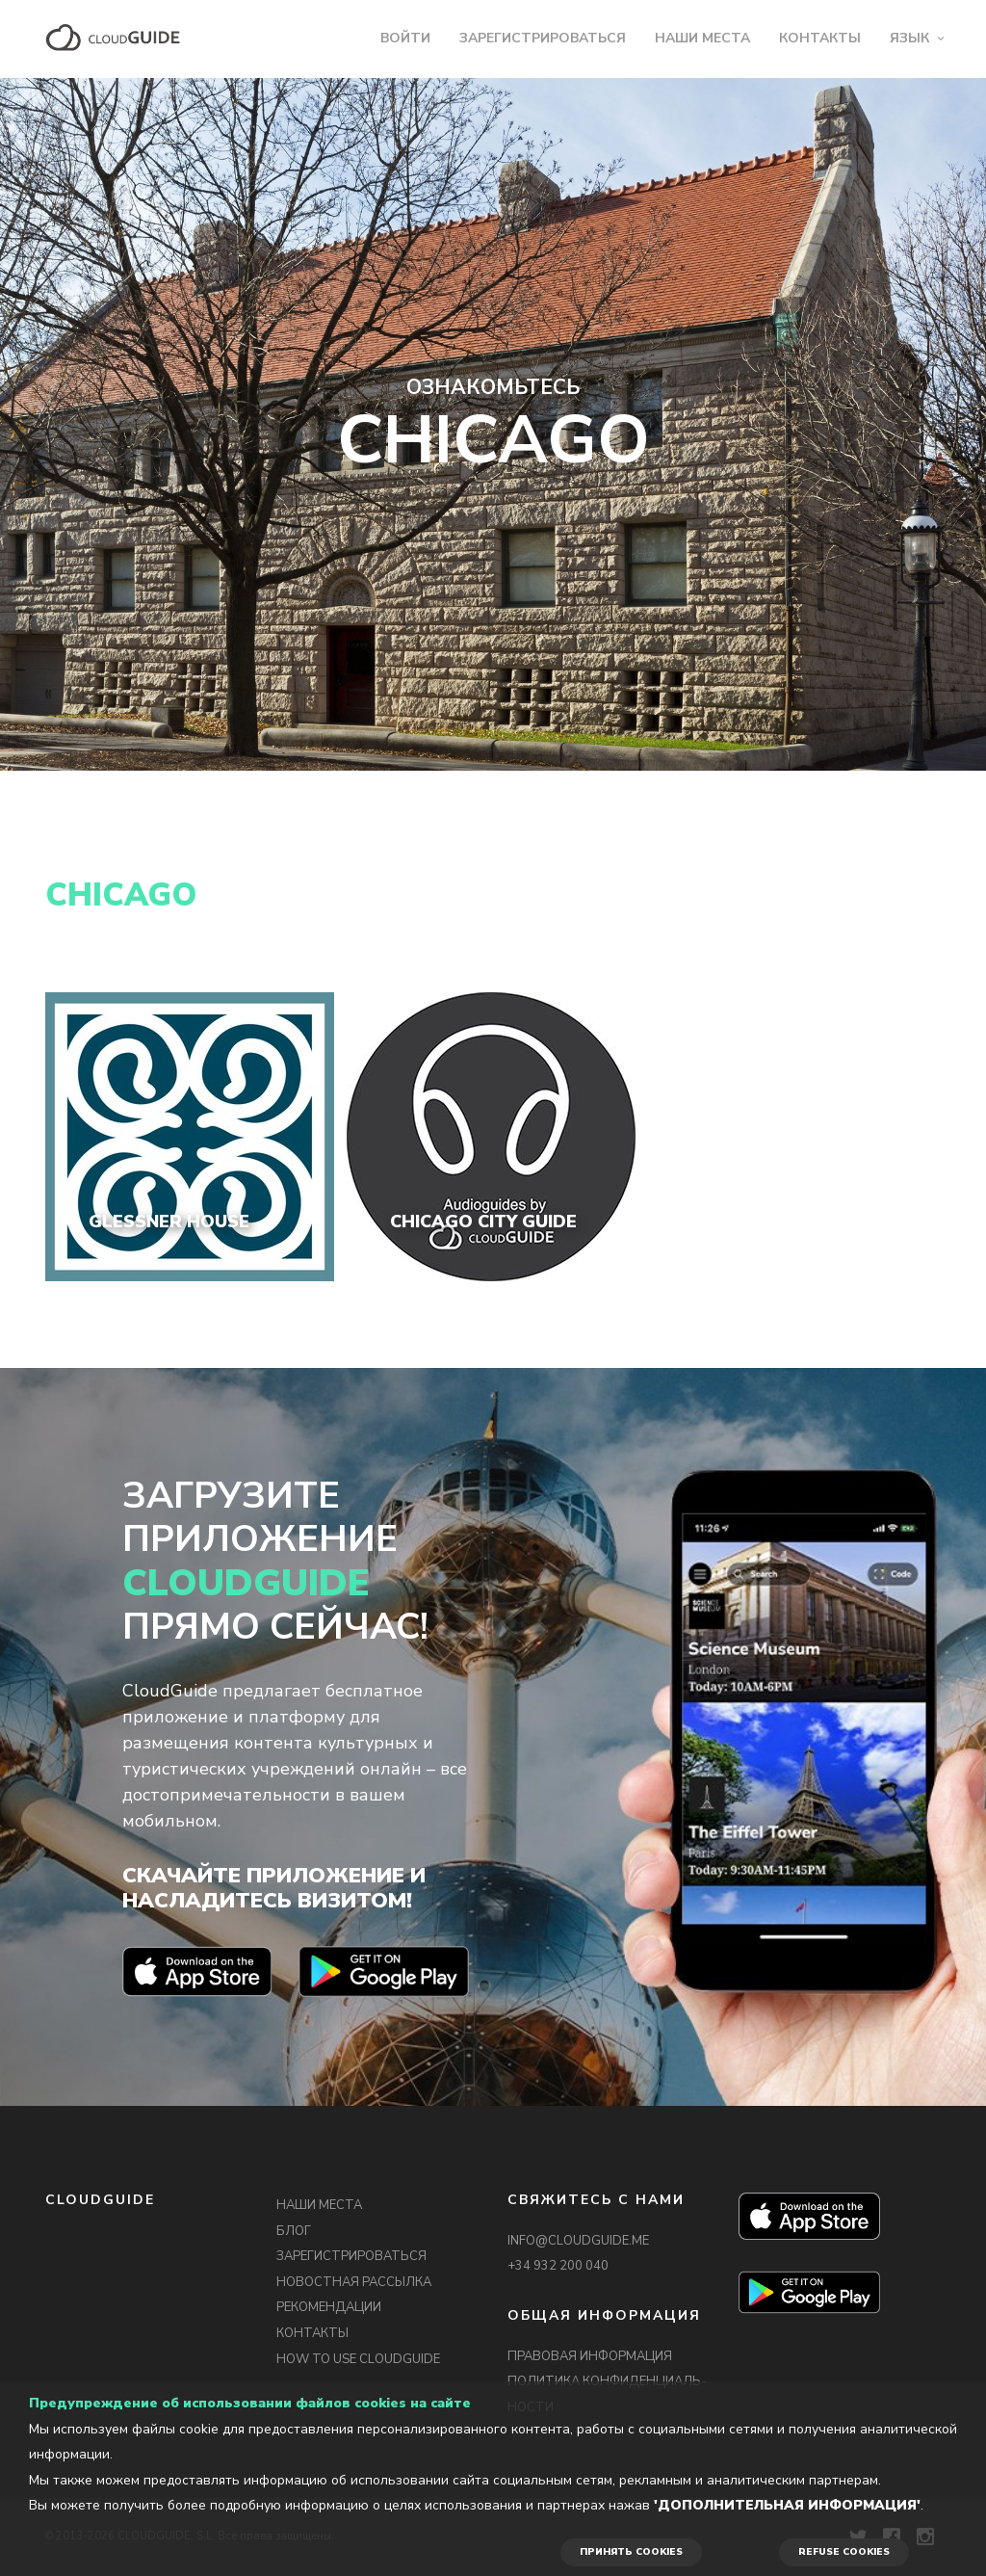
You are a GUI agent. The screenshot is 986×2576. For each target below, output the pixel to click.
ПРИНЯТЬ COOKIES (631, 2552)
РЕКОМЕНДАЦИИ (328, 2307)
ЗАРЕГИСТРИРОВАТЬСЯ (542, 38)
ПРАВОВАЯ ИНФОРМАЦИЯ (589, 2356)
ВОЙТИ (405, 38)
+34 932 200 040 (558, 2265)
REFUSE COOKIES (844, 2552)
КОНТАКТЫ (820, 38)
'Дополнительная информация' (787, 2505)
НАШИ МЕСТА (702, 38)
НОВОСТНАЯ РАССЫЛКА (353, 2282)
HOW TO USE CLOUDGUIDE (358, 2359)
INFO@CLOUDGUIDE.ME (578, 2240)
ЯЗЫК (909, 38)
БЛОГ (293, 2231)
